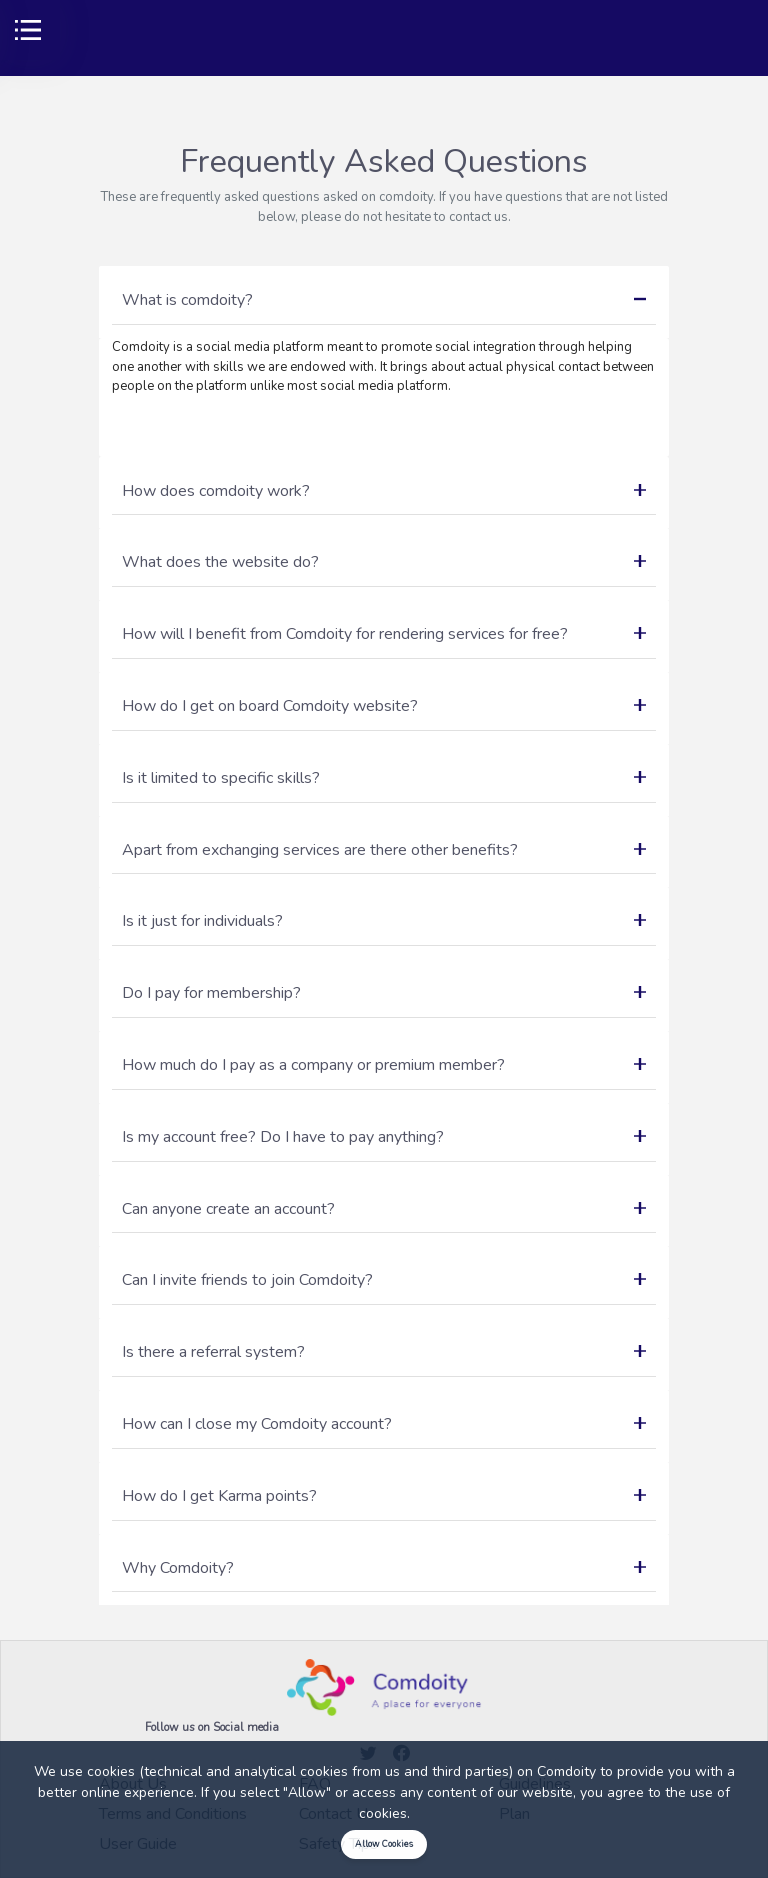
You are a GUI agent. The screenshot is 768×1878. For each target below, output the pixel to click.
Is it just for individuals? (384, 921)
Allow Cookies (384, 1844)
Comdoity (566, 1771)
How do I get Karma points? (384, 1496)
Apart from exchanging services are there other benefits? (384, 850)
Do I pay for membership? (384, 993)
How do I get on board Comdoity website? (384, 706)
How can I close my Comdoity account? (384, 1424)
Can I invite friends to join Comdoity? (384, 1280)
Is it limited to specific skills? (384, 778)
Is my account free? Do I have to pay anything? (384, 1137)
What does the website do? (384, 562)
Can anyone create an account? (384, 1209)
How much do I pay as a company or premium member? (384, 1065)
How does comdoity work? (384, 491)
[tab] (384, 302)
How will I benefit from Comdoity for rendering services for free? (384, 634)
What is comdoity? (384, 300)
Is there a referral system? (384, 1352)
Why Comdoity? (384, 1568)
